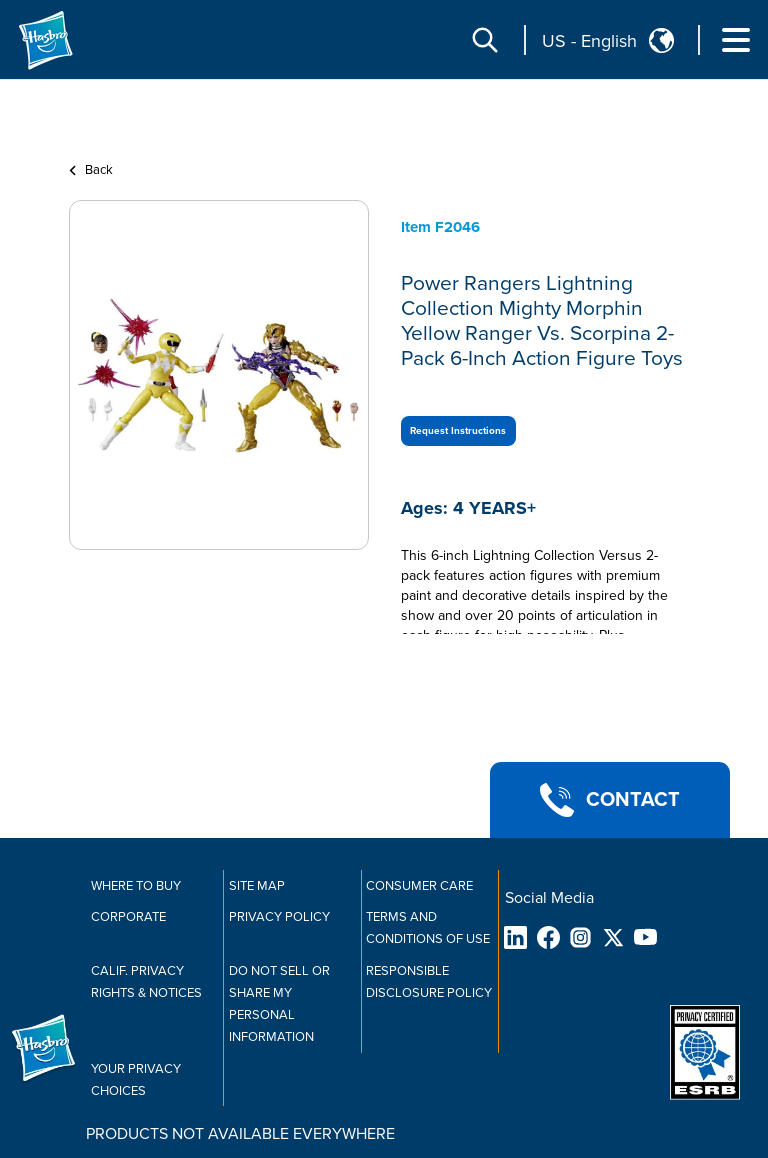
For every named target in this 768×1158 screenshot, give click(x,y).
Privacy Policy (279, 917)
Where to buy (136, 886)
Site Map (257, 886)
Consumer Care (419, 886)
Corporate (128, 917)
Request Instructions (458, 431)
